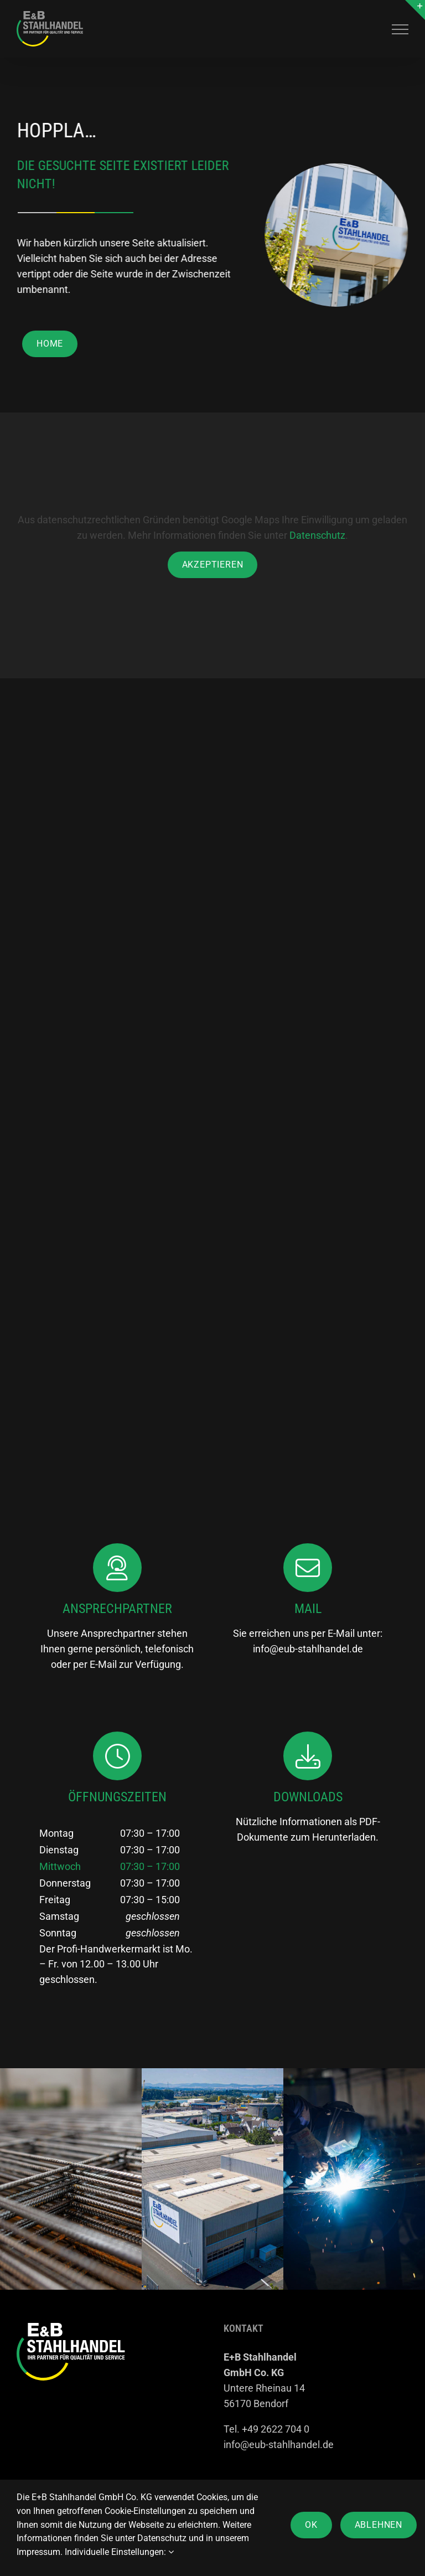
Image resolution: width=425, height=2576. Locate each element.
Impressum (38, 2552)
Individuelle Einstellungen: (119, 2552)
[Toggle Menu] (400, 29)
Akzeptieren (212, 564)
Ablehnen (378, 2525)
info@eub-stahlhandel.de (308, 1649)
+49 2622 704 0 (275, 2429)
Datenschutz (317, 535)
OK (311, 2525)
